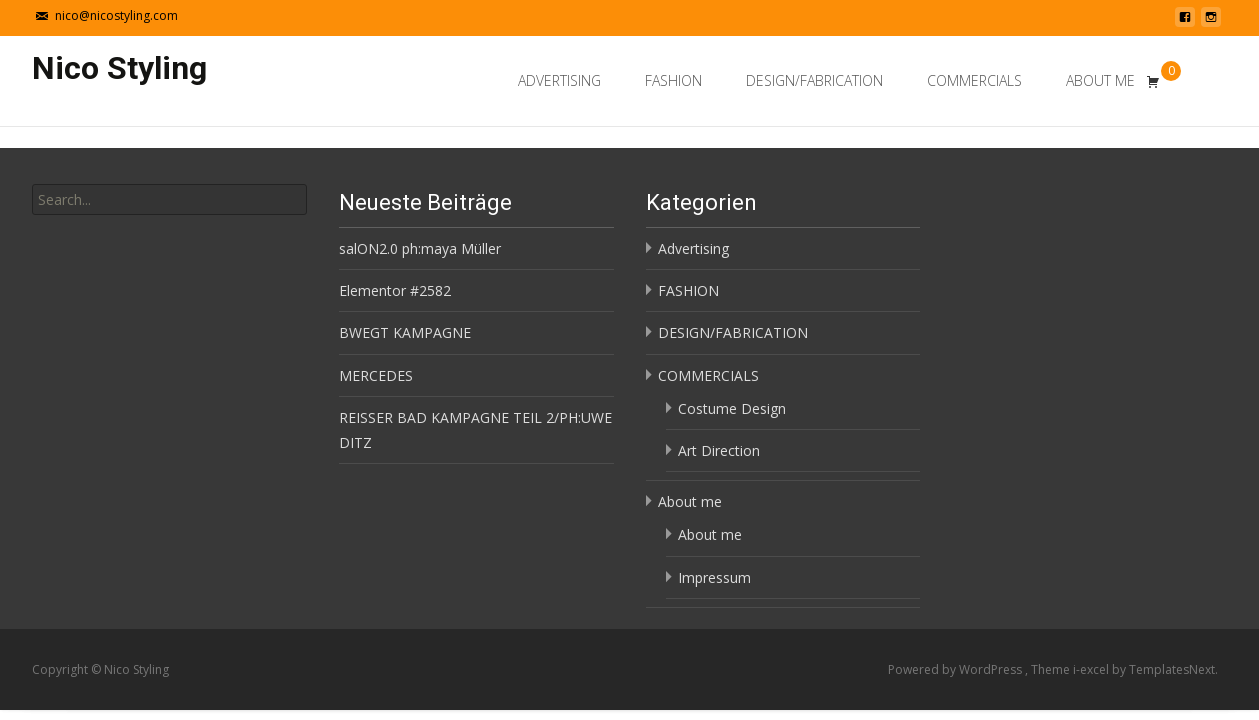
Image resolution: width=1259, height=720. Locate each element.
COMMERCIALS (974, 80)
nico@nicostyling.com (116, 15)
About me (1100, 80)
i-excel (1092, 669)
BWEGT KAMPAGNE (405, 332)
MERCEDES (376, 375)
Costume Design (732, 408)
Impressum (714, 577)
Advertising (559, 80)
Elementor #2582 (395, 290)
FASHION (673, 80)
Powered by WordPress (956, 669)
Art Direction (719, 450)
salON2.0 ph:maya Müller (420, 248)
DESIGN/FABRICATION (814, 80)
